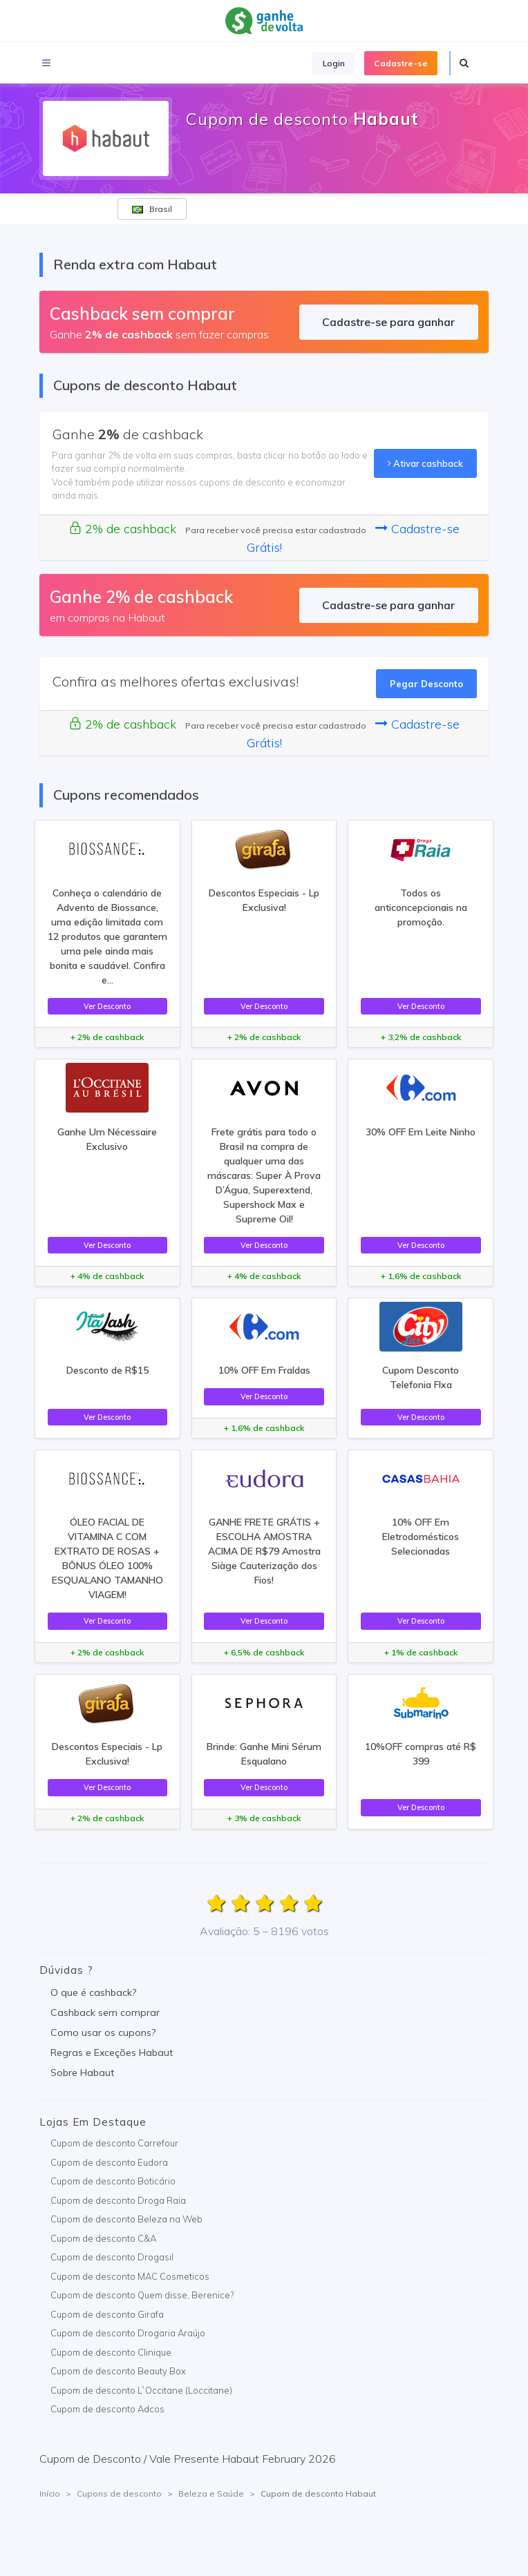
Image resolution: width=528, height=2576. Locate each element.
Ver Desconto (107, 1006)
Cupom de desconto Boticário (113, 2180)
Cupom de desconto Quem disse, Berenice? (142, 2294)
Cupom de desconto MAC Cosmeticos (129, 2276)
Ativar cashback (425, 463)
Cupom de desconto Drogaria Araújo (127, 2332)
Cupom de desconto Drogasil (111, 2256)
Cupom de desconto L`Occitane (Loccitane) (141, 2390)
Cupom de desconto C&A (103, 2238)
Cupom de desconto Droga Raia (118, 2200)
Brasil (152, 209)
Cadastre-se (401, 63)
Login (334, 63)
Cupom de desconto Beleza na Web (126, 2218)
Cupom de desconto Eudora (109, 2162)
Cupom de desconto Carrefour (114, 2143)
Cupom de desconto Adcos (107, 2408)
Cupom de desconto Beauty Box (118, 2370)
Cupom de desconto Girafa (107, 2314)
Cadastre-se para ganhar (388, 322)
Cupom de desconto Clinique (110, 2352)
